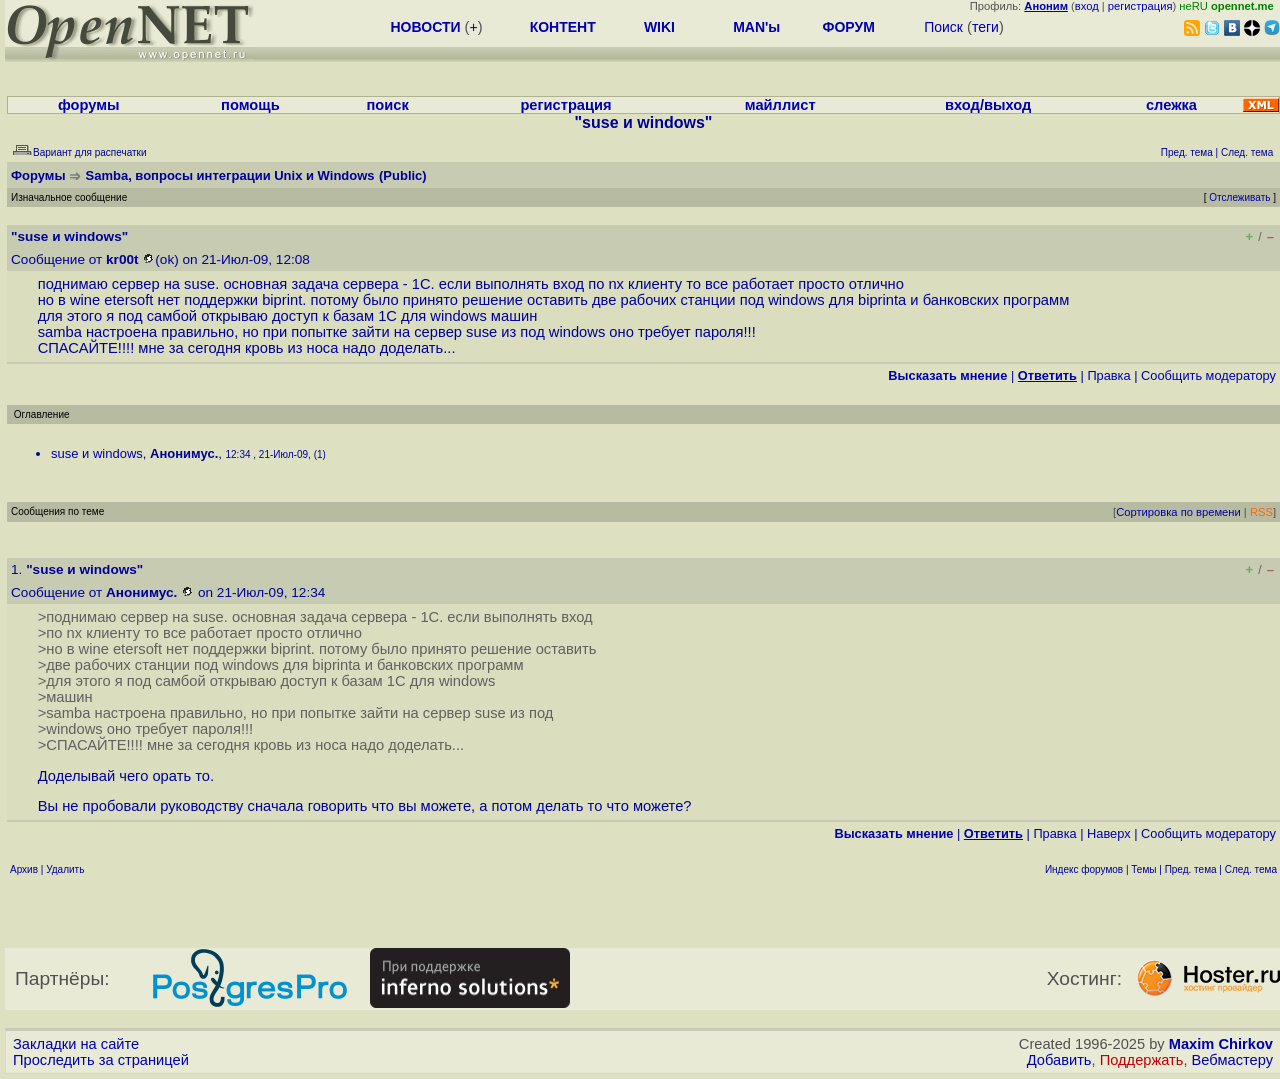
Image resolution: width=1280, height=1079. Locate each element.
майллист (780, 105)
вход (1087, 6)
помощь (250, 105)
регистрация (1140, 6)
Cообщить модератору (1208, 375)
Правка (1108, 375)
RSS (1261, 512)
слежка (1171, 105)
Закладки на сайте (76, 1044)
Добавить (1059, 1060)
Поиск (943, 27)
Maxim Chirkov (1221, 1044)
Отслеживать (1239, 197)
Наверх (1109, 833)
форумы (89, 105)
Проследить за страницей (101, 1060)
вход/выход (988, 105)
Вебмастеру (1232, 1060)
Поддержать (1142, 1060)
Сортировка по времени (1178, 512)
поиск (387, 105)
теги (985, 27)
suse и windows (97, 453)
